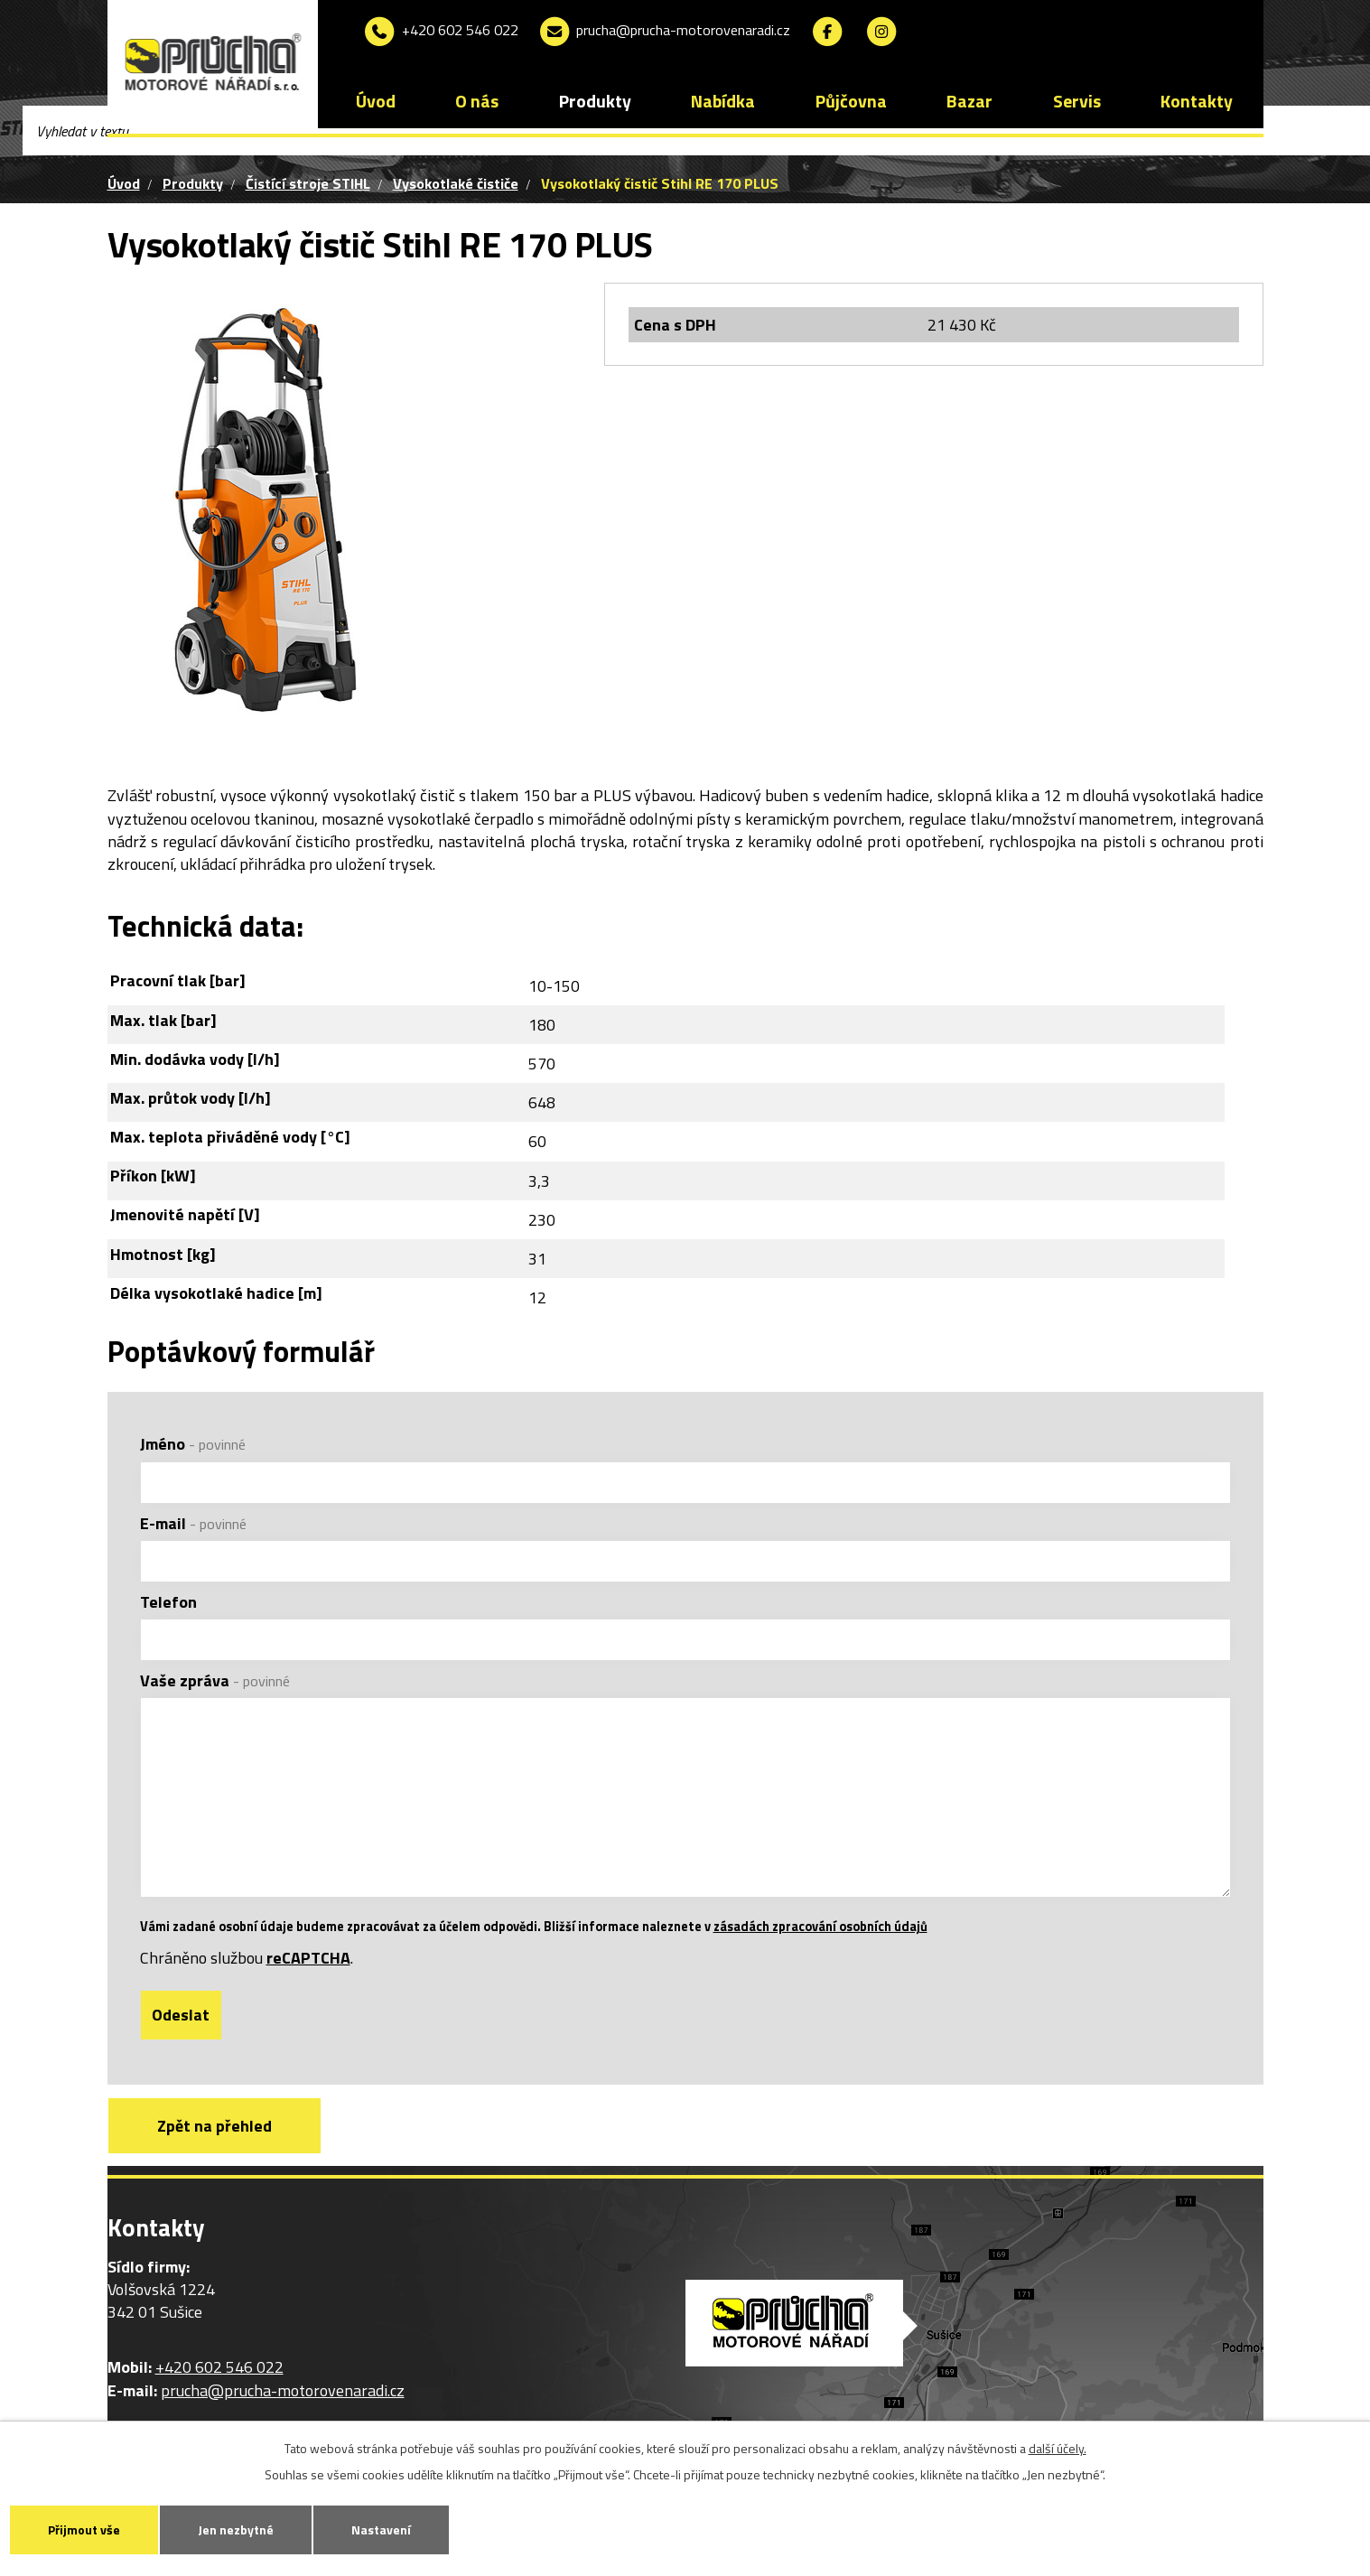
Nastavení (381, 2529)
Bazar (969, 101)
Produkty (595, 101)
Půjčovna (851, 101)
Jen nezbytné (236, 2529)
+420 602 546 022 (439, 31)
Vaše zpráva (215, 1680)
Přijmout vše (84, 2529)
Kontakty (1196, 101)
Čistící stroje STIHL (308, 183)
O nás (477, 101)
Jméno (193, 1444)
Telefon (168, 1602)
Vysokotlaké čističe (455, 183)
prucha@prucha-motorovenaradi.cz (663, 31)
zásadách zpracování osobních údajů (820, 1927)
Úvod (376, 101)
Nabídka (723, 101)
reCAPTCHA (308, 1958)
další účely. (1057, 2448)
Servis (1077, 101)
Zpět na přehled (214, 2126)
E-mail (193, 1523)
